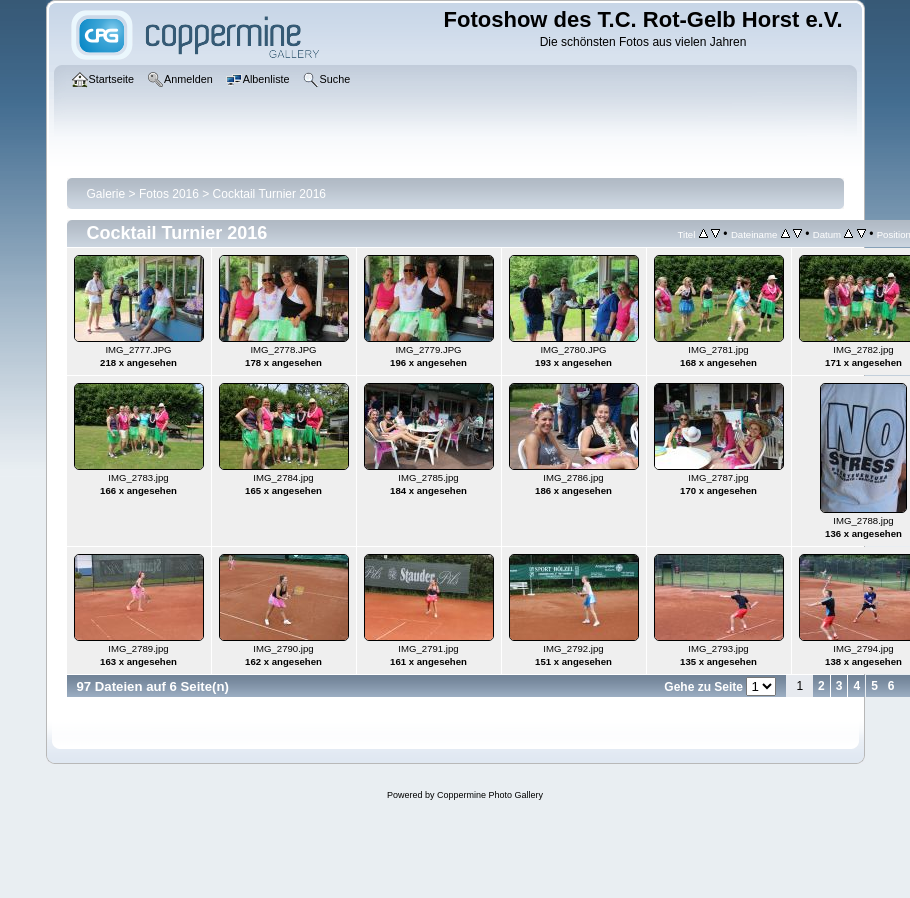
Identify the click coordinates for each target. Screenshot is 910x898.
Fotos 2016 (169, 194)
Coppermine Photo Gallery (490, 795)
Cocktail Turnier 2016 (269, 194)
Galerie (106, 194)
